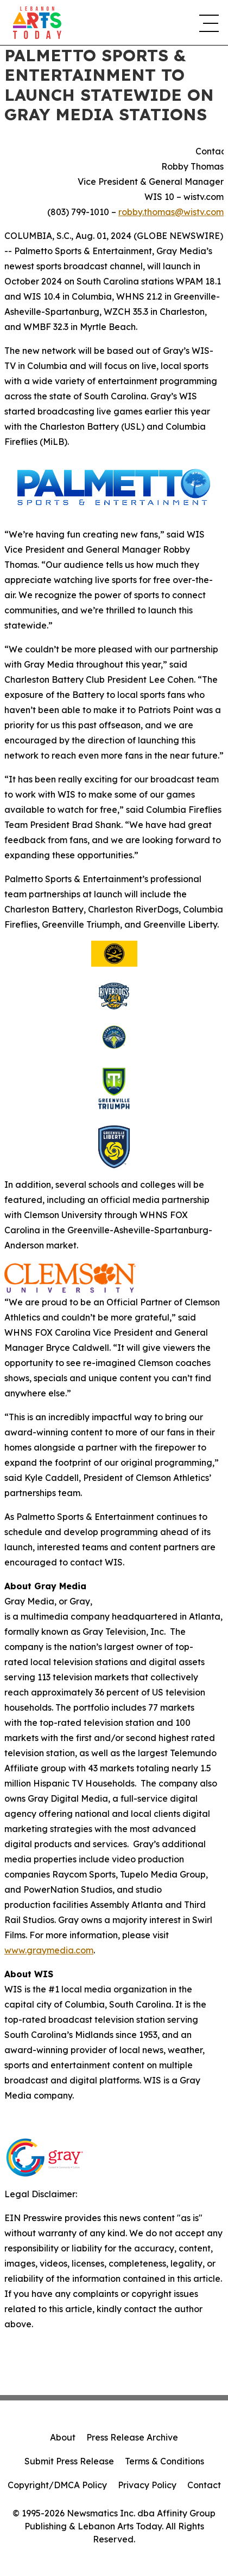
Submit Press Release (69, 2461)
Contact (204, 2485)
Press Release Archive (132, 2437)
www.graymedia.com (48, 1950)
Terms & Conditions (164, 2461)
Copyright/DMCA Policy (57, 2485)
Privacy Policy (147, 2485)
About (62, 2437)
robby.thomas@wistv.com (171, 211)
